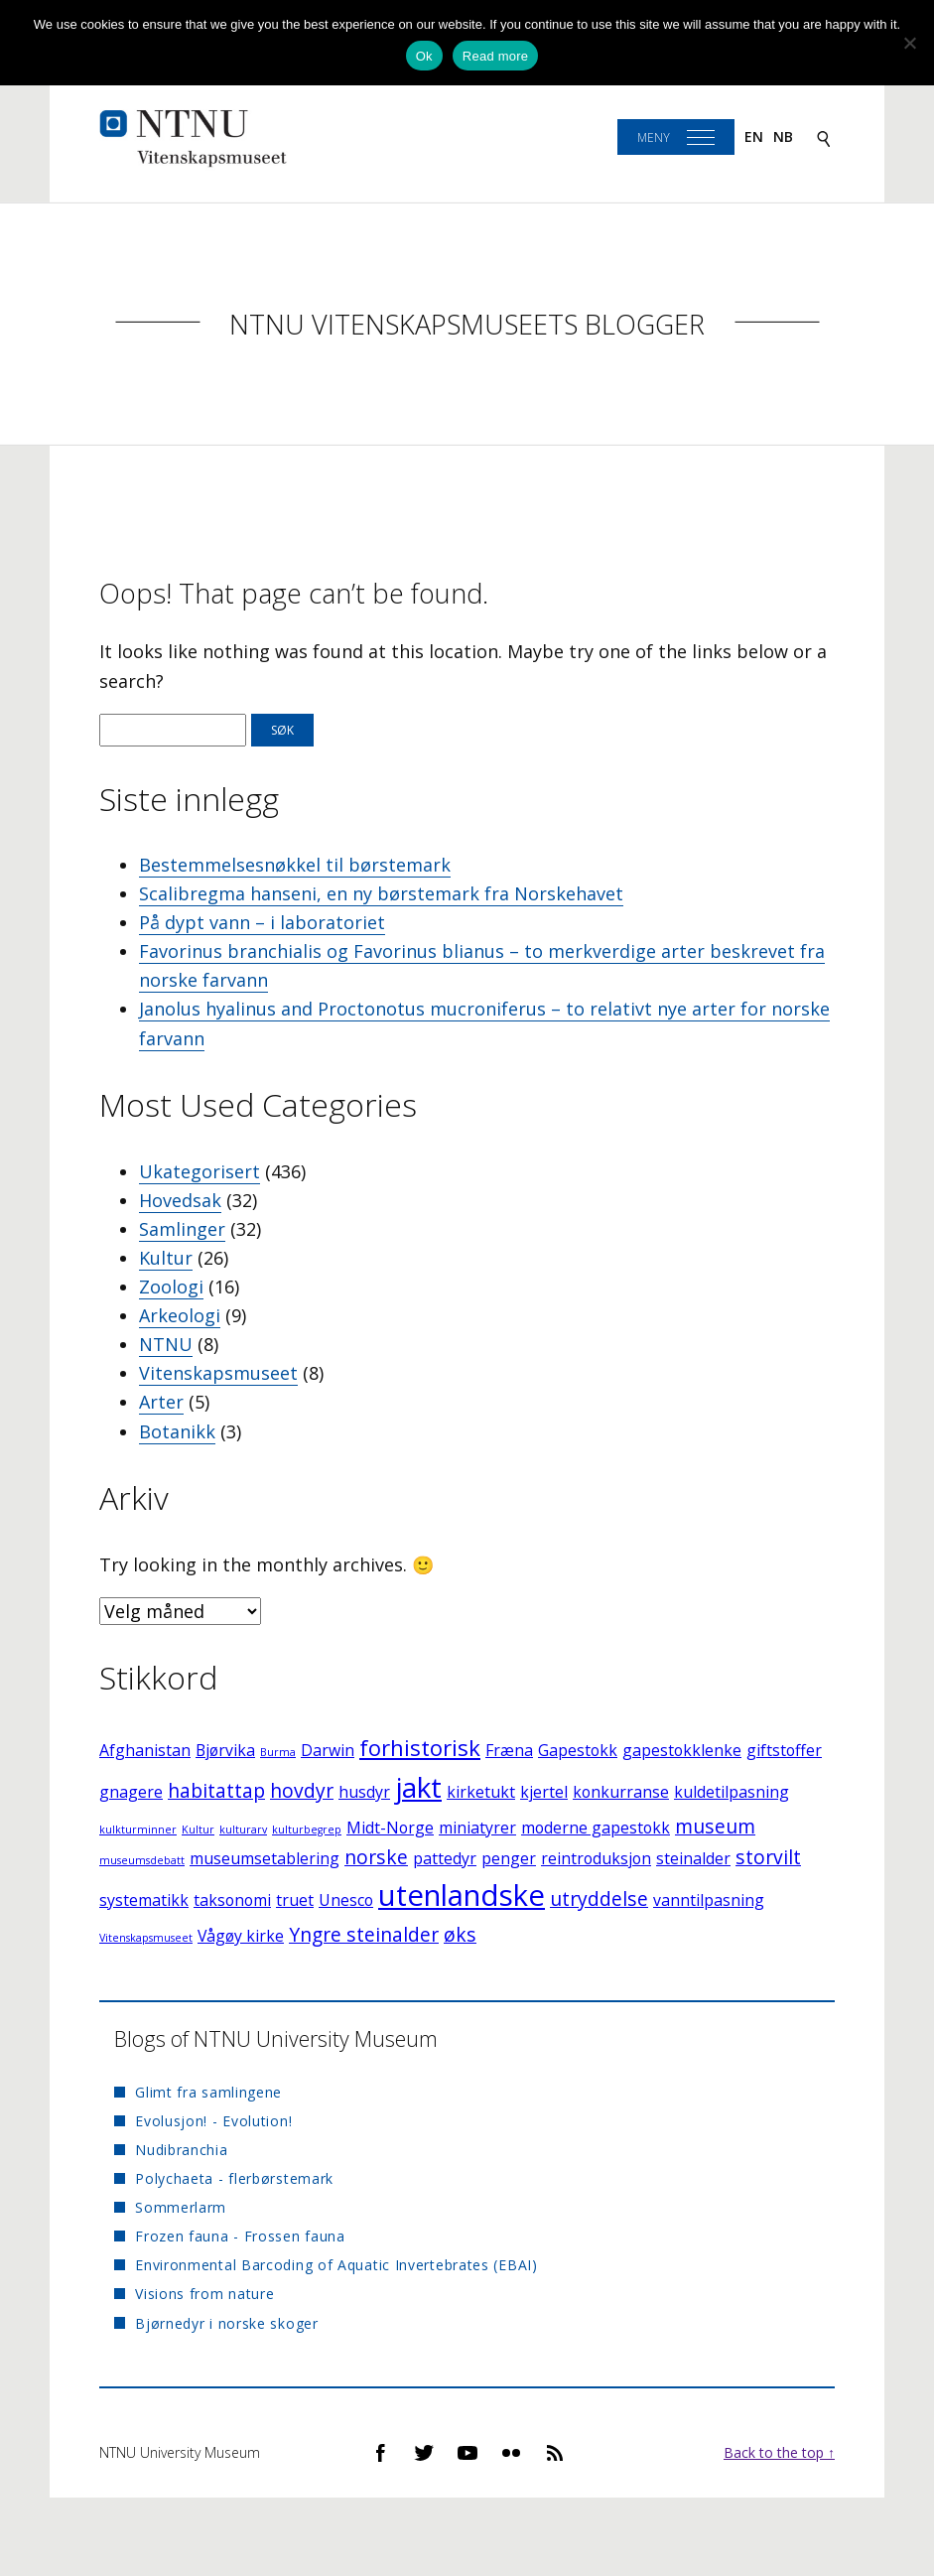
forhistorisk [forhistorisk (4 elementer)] (419, 1747)
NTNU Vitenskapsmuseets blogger (467, 324)
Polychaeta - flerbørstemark (234, 2178)
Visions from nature (204, 2293)
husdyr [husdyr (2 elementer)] (364, 1792)
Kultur (166, 1258)
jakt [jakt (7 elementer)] (418, 1787)
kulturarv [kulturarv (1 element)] (243, 1829)
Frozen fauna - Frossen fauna (240, 2236)
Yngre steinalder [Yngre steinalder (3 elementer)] (364, 1934)
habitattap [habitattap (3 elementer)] (216, 1790)
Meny (653, 137)
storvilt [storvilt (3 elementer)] (768, 1856)
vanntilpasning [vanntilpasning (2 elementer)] (708, 1900)
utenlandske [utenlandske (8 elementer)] (461, 1895)
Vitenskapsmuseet (218, 1373)
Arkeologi (179, 1315)
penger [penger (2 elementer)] (508, 1858)
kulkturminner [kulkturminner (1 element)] (138, 1829)
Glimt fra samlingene (208, 2092)
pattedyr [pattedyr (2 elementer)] (444, 1858)
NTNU (166, 1344)
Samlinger (182, 1229)
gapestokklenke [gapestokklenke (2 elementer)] (681, 1750)
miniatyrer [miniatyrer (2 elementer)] (477, 1827)
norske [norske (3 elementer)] (376, 1856)
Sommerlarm (180, 2207)
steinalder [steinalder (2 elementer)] (693, 1858)
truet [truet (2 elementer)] (295, 1900)
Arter (161, 1402)
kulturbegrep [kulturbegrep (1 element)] (306, 1829)
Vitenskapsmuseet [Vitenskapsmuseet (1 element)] (146, 1938)
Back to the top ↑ (779, 2452)
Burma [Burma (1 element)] (278, 1752)
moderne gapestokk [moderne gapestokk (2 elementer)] (595, 1827)
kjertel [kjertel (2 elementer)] (544, 1792)
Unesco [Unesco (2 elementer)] (346, 1900)
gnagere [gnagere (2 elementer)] (131, 1792)
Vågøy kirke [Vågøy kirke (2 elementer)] (241, 1936)
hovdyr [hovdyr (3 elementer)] (302, 1790)
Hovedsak (180, 1200)
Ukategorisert (199, 1171)
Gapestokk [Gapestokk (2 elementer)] (577, 1750)
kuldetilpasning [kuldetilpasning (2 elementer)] (731, 1792)
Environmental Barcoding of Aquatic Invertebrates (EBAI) (336, 2264)
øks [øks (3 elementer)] (460, 1934)
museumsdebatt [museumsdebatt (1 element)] (142, 1860)
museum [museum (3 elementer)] (715, 1826)
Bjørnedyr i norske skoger (227, 2323)
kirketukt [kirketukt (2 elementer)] (481, 1792)
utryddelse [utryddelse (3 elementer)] (599, 1898)
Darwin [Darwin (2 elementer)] (327, 1750)
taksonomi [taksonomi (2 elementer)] (232, 1900)
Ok (424, 56)
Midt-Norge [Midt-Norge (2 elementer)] (390, 1827)
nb (783, 136)
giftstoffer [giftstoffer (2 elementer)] (784, 1750)
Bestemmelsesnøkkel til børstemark (295, 865)
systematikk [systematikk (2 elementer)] (144, 1900)
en (753, 136)
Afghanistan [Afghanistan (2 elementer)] (145, 1750)
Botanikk (177, 1431)
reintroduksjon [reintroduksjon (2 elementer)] (596, 1858)
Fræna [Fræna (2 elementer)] (509, 1750)
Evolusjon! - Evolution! (213, 2120)
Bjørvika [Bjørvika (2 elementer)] (225, 1750)
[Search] (824, 137)
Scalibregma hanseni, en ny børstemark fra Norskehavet (381, 893)
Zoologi (171, 1286)
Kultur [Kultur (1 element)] (198, 1829)
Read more (496, 56)
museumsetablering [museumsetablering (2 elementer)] (264, 1858)
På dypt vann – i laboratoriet (262, 922)
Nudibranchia (181, 2149)
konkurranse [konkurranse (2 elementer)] (621, 1792)
